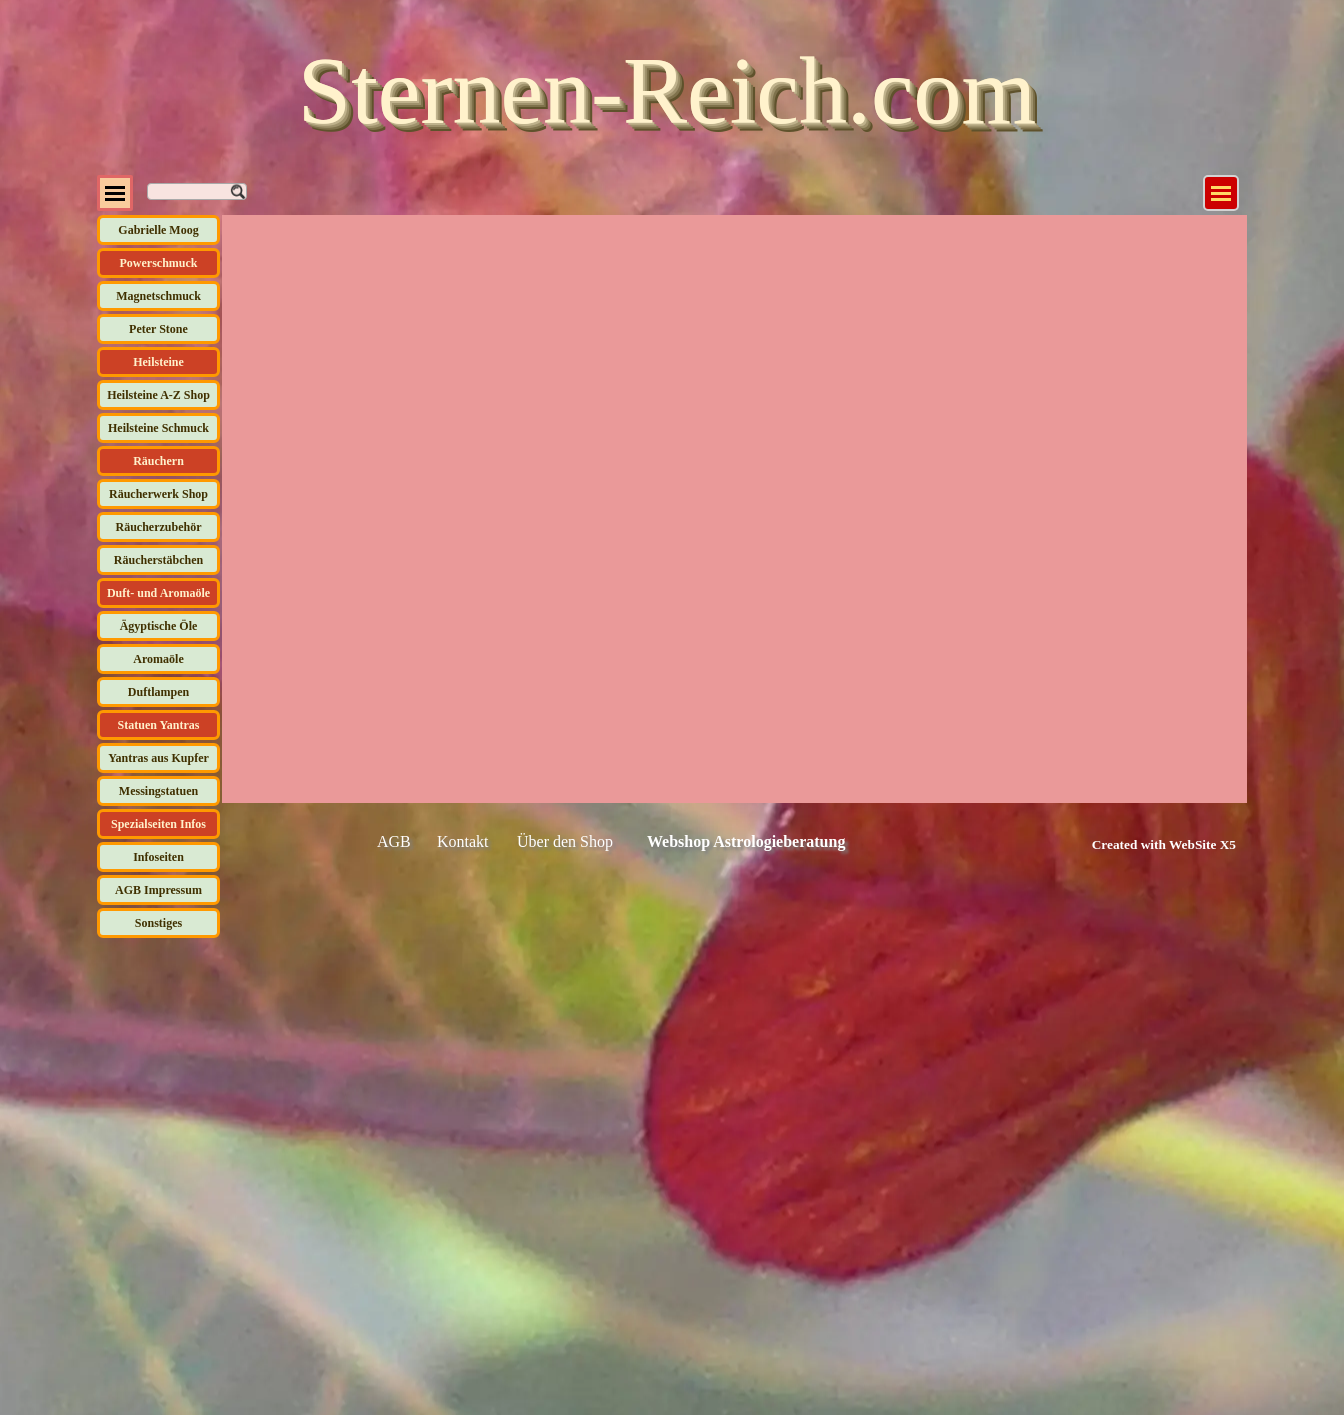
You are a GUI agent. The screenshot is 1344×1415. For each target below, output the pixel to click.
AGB (394, 841)
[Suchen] (197, 191)
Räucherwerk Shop (158, 494)
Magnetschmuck (158, 296)
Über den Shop (565, 841)
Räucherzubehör (159, 527)
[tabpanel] (1141, 844)
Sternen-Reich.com (667, 90)
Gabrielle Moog (158, 230)
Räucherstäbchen (158, 560)
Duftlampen (158, 692)
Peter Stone (158, 329)
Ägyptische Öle (159, 626)
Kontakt (463, 841)
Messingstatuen (158, 791)
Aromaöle (158, 659)
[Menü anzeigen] (1221, 193)
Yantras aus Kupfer (158, 758)
